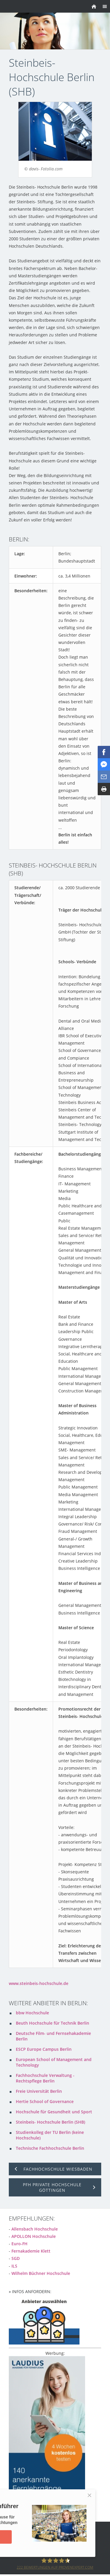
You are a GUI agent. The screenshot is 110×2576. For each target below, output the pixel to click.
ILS (14, 2266)
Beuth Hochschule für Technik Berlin (52, 2023)
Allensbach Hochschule (34, 2229)
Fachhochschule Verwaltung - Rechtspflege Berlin (45, 2078)
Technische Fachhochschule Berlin (50, 2148)
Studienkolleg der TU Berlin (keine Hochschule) (50, 2135)
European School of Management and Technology (54, 2062)
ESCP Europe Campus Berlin (44, 2049)
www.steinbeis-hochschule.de (38, 1983)
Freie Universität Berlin (39, 2091)
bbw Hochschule (32, 2013)
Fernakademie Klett (30, 2251)
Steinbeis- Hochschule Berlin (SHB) (50, 2122)
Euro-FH (19, 2243)
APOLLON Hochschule (33, 2236)
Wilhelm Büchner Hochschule (40, 2273)
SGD (15, 2258)
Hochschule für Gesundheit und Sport (54, 2111)
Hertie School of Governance (45, 2101)
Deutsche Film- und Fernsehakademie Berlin (53, 2036)
